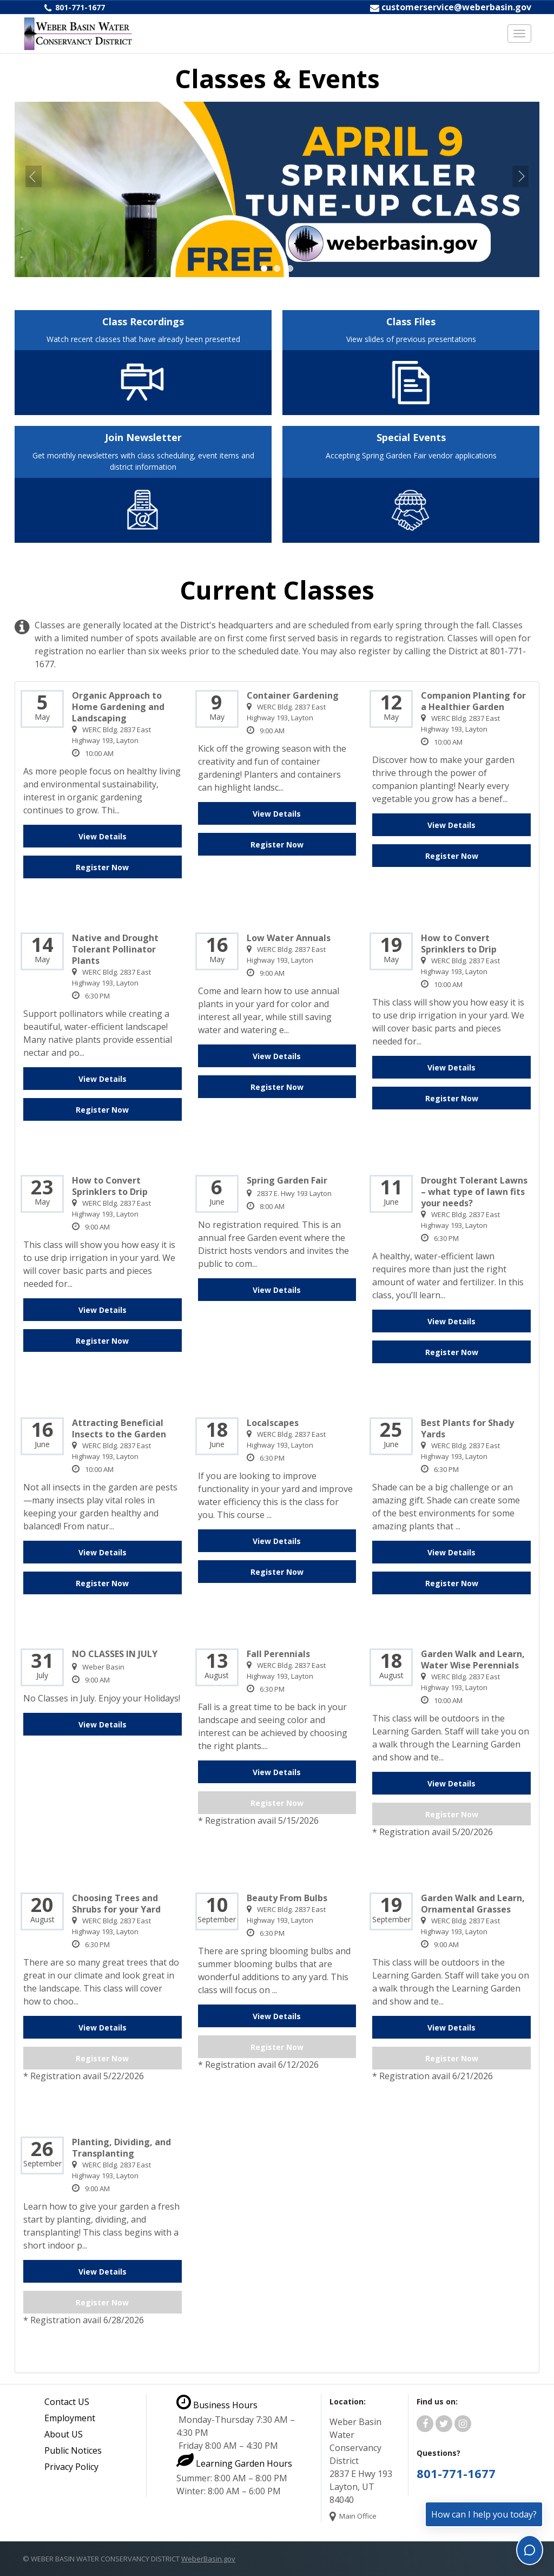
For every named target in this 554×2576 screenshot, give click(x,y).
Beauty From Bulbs (287, 1898)
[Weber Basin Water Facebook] (425, 2424)
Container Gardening (293, 695)
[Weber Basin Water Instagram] (462, 2424)
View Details (102, 836)
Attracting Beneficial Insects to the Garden (119, 1428)
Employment (69, 2418)
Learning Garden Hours (234, 2463)
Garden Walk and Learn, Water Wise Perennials (473, 1659)
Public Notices (73, 2450)
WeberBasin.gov (208, 2559)
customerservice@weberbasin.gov (456, 7)
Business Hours (217, 2405)
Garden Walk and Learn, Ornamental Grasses (473, 1903)
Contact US (66, 2402)
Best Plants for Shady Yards (467, 1428)
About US (63, 2434)
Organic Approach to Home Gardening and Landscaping (118, 707)
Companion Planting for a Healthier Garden (473, 701)
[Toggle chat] (529, 2550)
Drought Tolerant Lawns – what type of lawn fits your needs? (474, 1192)
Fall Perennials (278, 1654)
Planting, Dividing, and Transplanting (121, 2148)
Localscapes (273, 1423)
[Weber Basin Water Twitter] (444, 2424)
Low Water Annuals (289, 938)
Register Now (102, 867)
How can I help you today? (484, 2514)
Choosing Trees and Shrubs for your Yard (116, 1903)
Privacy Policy (71, 2467)
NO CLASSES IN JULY (114, 1654)
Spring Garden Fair (287, 1180)
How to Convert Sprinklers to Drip (459, 943)
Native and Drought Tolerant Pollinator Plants (115, 949)
